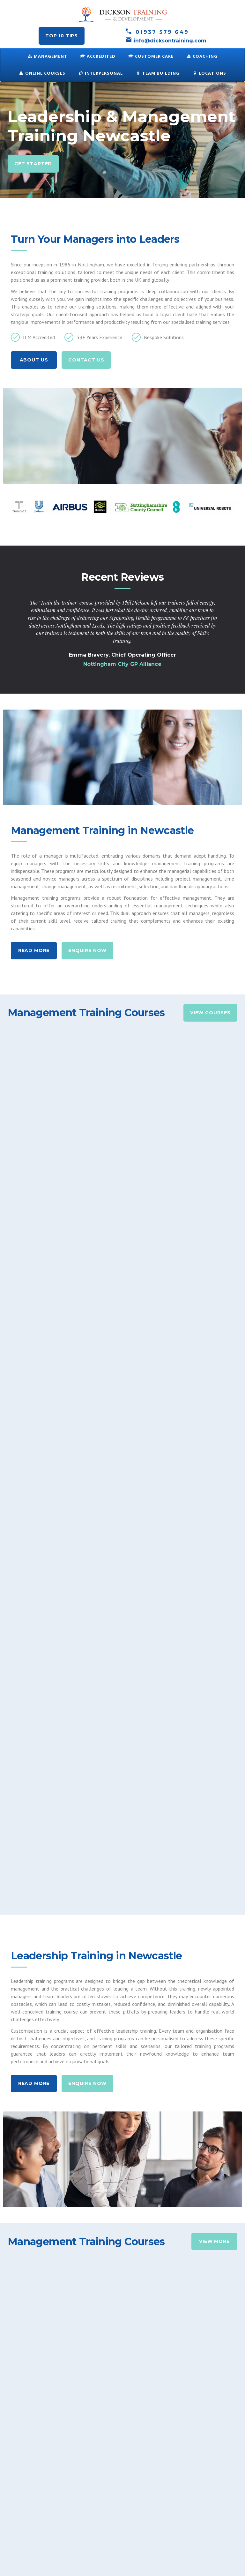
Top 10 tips (61, 36)
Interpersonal (100, 73)
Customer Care (151, 56)
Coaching (202, 56)
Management (47, 56)
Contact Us (86, 360)
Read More (34, 950)
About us (34, 360)
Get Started (33, 164)
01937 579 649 (157, 32)
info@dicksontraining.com (165, 41)
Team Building (158, 73)
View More (214, 1918)
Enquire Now (87, 950)
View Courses (210, 1013)
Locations (209, 73)
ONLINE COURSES (42, 73)
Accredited (97, 56)
